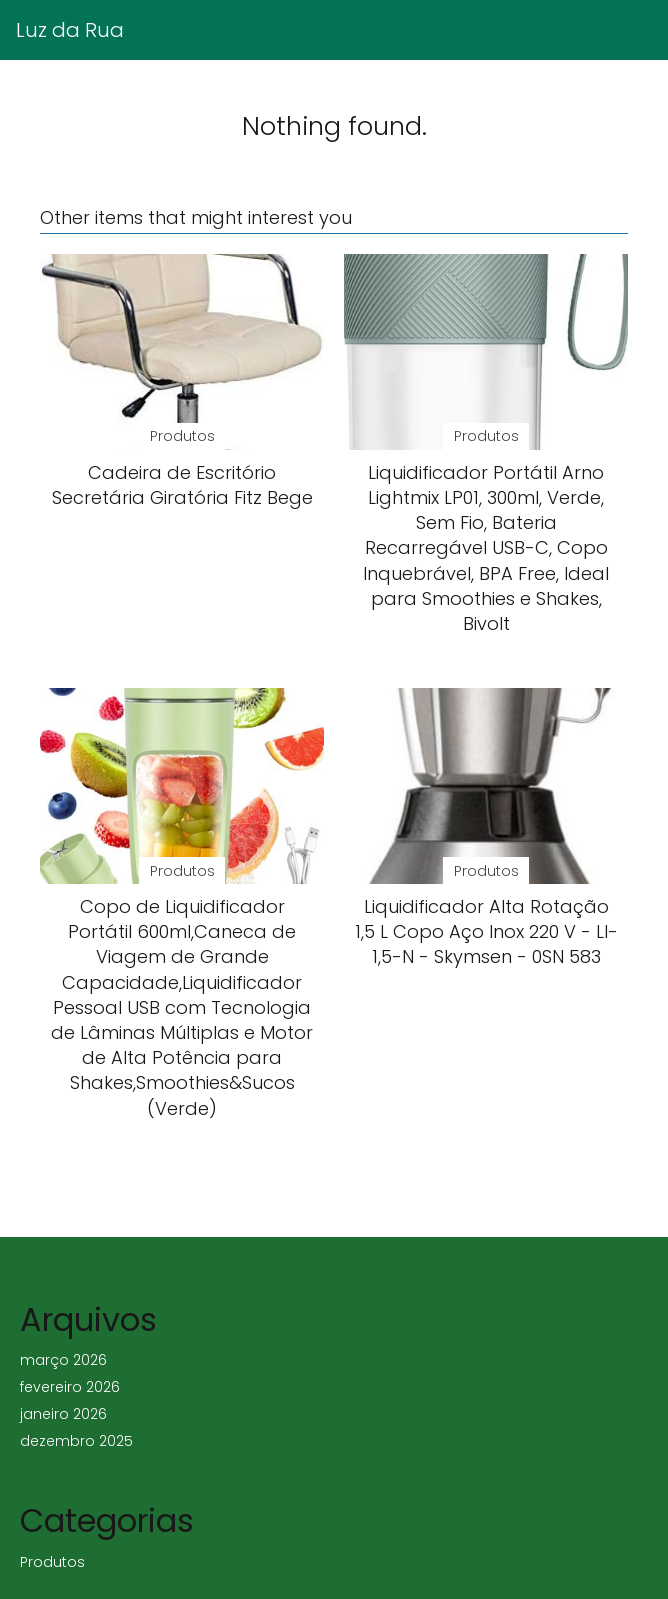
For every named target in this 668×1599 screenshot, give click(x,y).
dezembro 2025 (76, 1441)
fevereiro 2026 (70, 1387)
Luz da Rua (70, 30)
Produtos (52, 1562)
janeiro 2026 (63, 1414)
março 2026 (63, 1360)
